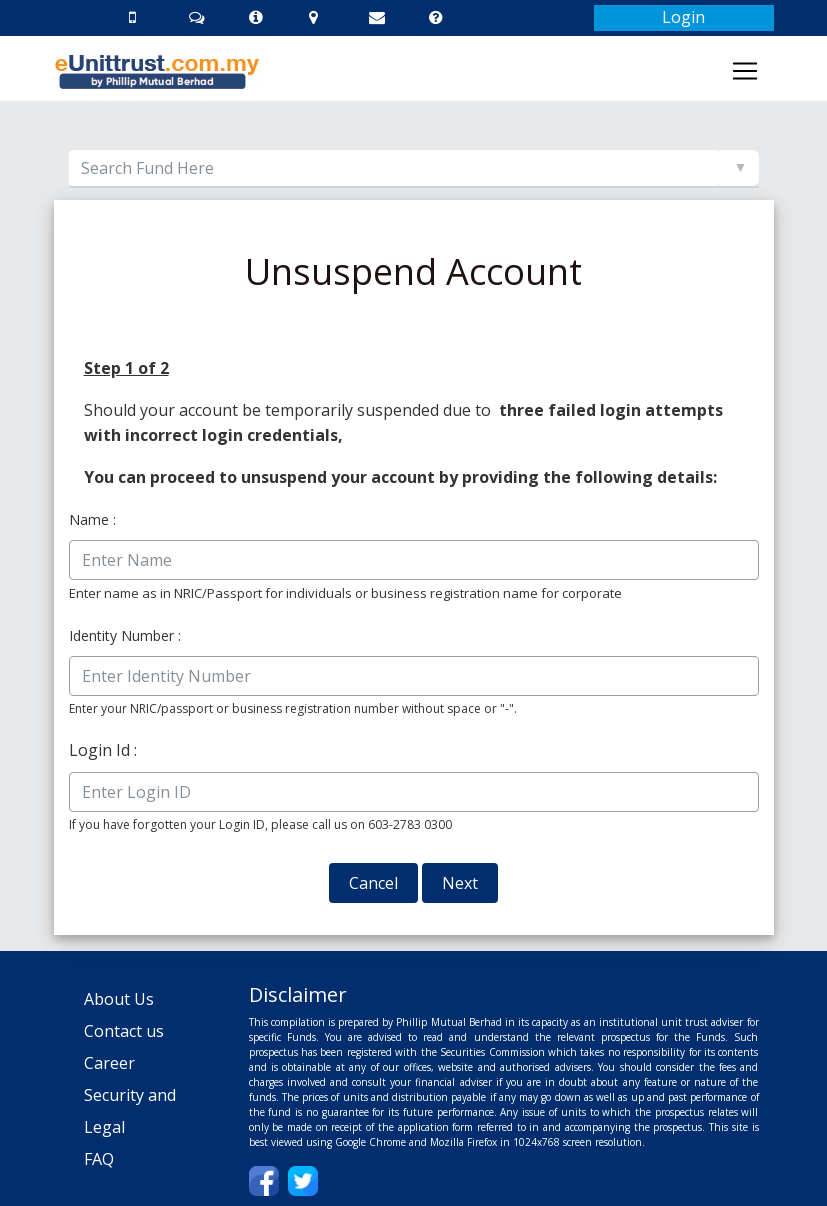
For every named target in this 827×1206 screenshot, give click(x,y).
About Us (119, 999)
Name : (92, 519)
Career (109, 1063)
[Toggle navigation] (745, 71)
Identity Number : (125, 635)
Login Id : (103, 750)
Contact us (124, 1031)
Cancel (373, 883)
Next (460, 883)
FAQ (99, 1159)
